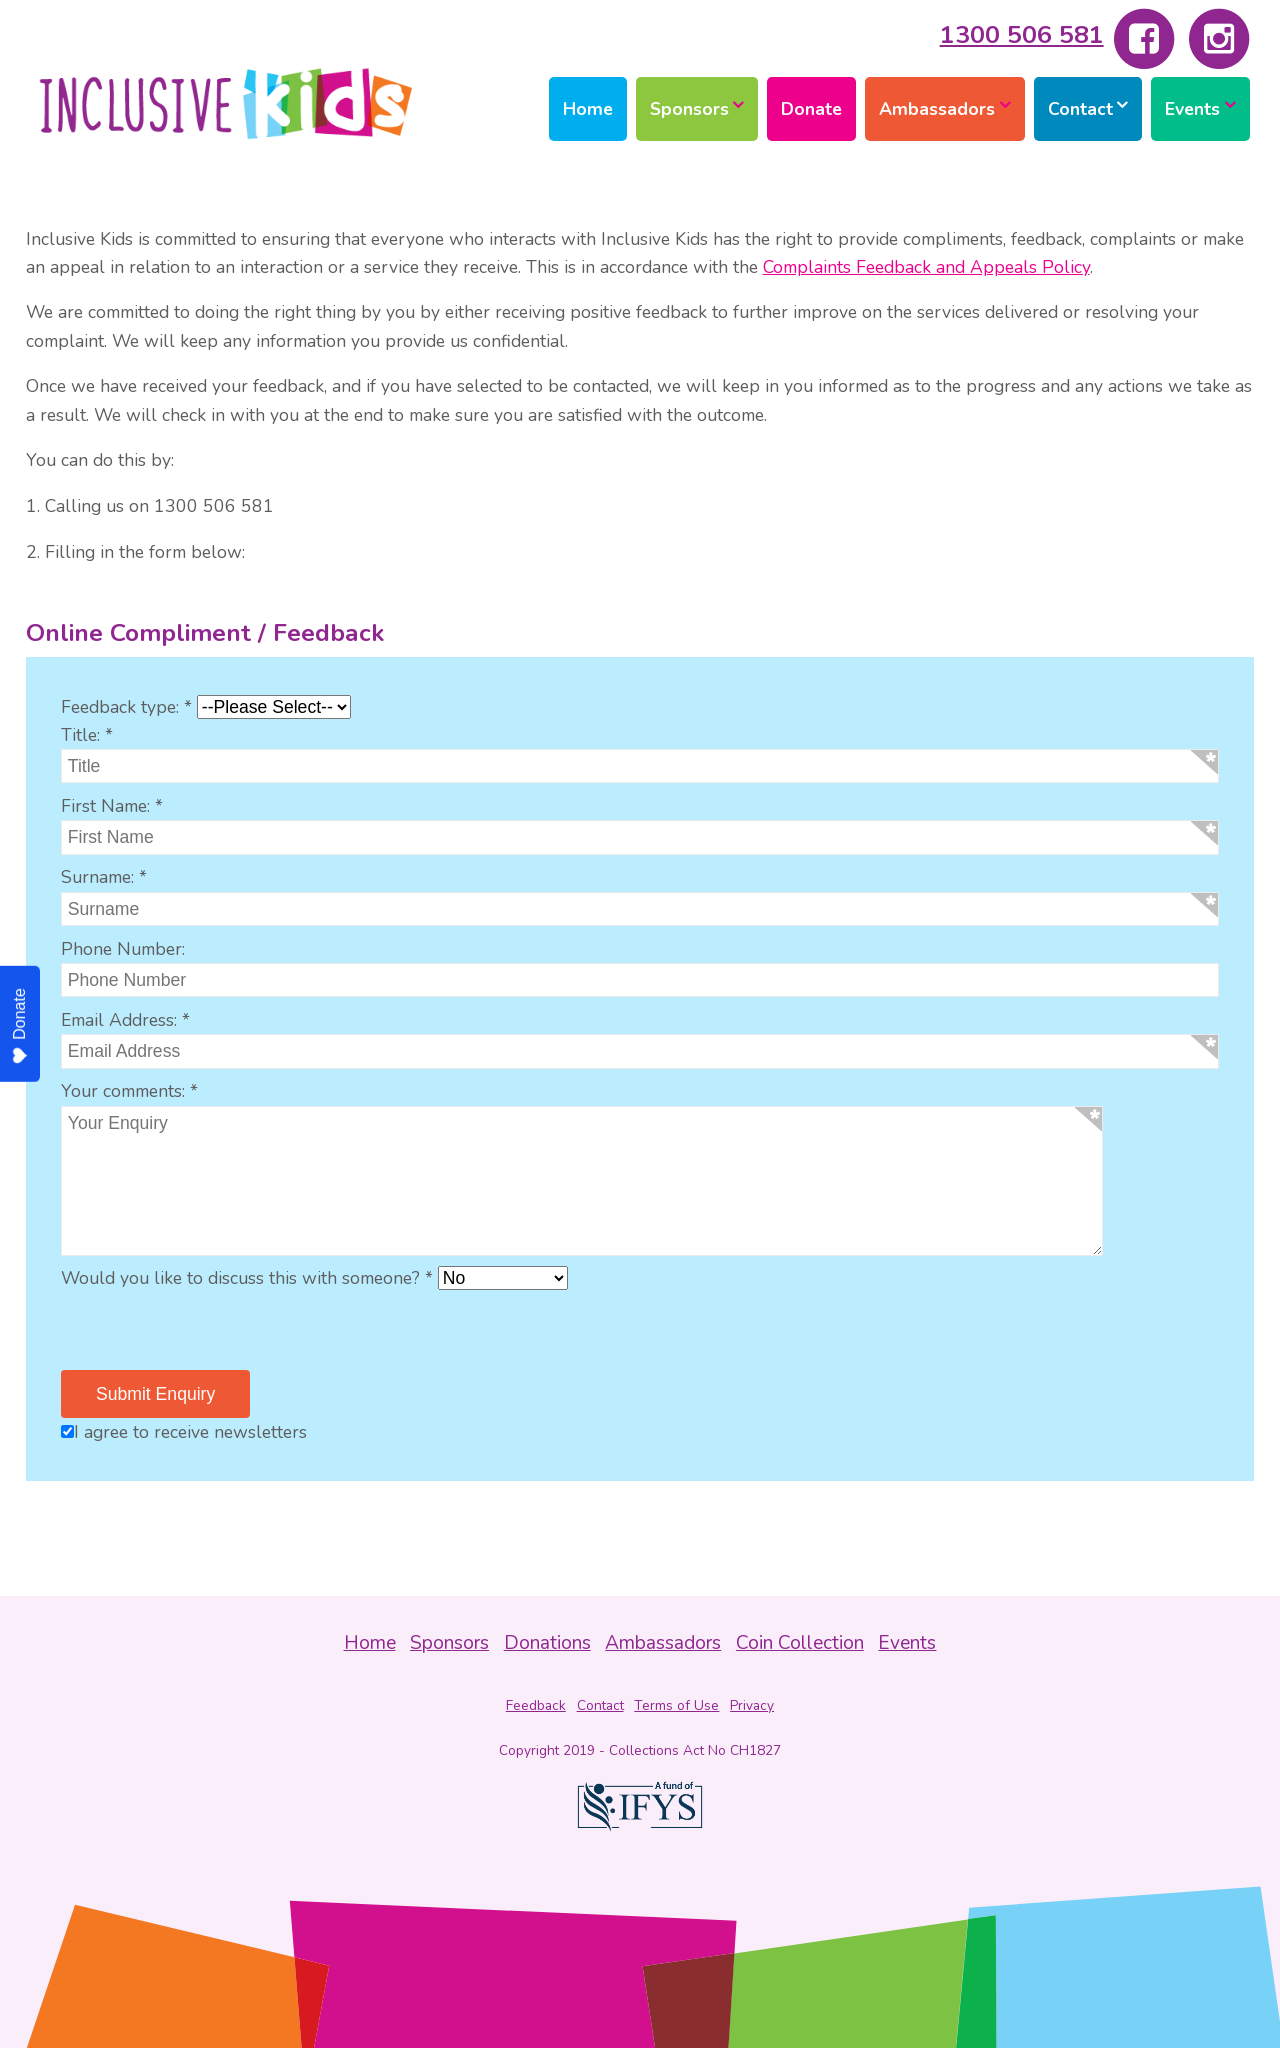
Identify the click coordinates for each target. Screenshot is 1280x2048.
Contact (1080, 109)
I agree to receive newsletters (184, 1432)
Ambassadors (937, 109)
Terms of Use (676, 1705)
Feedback (536, 1705)
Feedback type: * (126, 707)
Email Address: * (125, 1020)
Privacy (752, 1705)
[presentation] (213, 1331)
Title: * (87, 735)
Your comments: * (129, 1091)
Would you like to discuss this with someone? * (247, 1278)
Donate (811, 109)
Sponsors (689, 109)
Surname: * (104, 877)
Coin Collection (800, 1643)
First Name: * (112, 806)
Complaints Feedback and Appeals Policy (926, 267)
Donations (547, 1643)
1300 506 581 (1022, 35)
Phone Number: (123, 949)
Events (1192, 109)
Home (588, 109)
